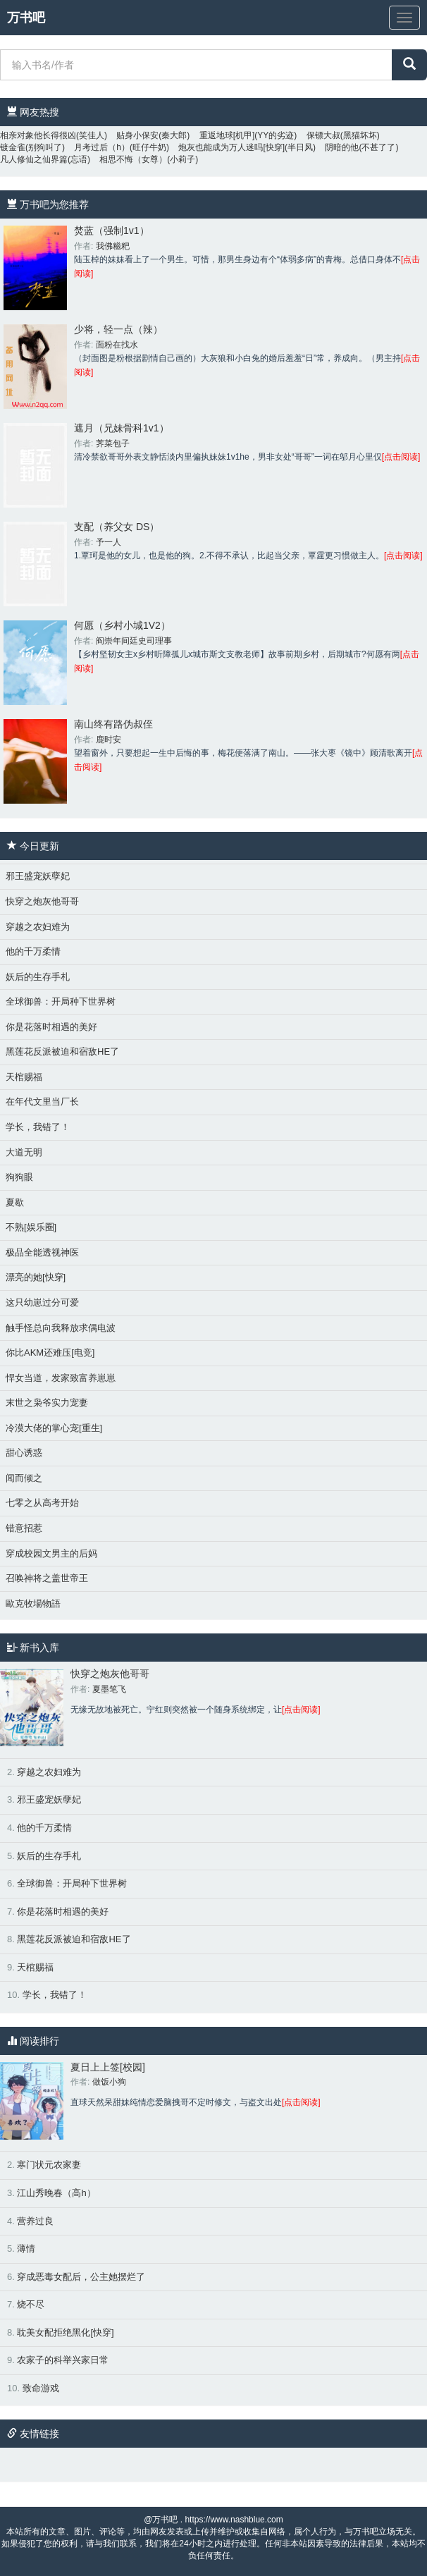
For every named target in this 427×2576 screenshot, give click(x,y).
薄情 (26, 2248)
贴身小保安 (137, 135)
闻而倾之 (24, 1478)
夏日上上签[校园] (107, 2067)
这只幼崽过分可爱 (42, 1302)
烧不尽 (30, 2304)
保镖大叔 (323, 135)
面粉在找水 (117, 345)
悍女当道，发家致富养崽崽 (61, 1378)
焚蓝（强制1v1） (111, 230)
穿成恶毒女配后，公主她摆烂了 (81, 2276)
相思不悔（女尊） (133, 159)
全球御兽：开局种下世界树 (61, 1001)
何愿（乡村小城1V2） (122, 625)
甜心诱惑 (24, 1452)
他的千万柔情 (33, 951)
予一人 (108, 542)
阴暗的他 (342, 147)
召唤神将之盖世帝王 (47, 1578)
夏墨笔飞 (109, 1689)
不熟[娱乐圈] (31, 1227)
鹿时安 (108, 739)
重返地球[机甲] (227, 135)
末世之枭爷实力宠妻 (47, 1402)
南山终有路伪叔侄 (113, 724)
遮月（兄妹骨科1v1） (121, 428)
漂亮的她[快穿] (36, 1277)
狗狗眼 (19, 1177)
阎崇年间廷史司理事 (134, 641)
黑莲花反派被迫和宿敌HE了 (62, 1051)
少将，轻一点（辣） (118, 329)
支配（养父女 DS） (116, 526)
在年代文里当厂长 (42, 1101)
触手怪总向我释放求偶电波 (61, 1328)
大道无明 (24, 1152)
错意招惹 (24, 1528)
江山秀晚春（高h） (56, 2193)
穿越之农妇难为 (38, 926)
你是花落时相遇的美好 (51, 1027)
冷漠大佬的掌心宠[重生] (54, 1428)
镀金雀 (12, 147)
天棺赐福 (24, 1077)
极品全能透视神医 (42, 1252)
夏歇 (15, 1202)
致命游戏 (41, 2388)
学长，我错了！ (38, 1127)
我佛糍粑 (113, 246)
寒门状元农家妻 (49, 2164)
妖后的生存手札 (38, 976)
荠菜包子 (113, 443)
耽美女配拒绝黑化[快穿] (65, 2332)
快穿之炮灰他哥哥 (42, 901)
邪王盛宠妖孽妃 (38, 876)
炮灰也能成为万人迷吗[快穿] (231, 147)
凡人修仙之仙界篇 (34, 159)
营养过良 (35, 2221)
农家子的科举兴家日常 (63, 2360)
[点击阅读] (401, 457)
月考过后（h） (102, 147)
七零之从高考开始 (42, 1502)
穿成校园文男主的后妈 (51, 1553)
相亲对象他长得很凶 (38, 135)
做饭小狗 (109, 2082)
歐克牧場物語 (33, 1603)
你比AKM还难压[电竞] (50, 1352)
